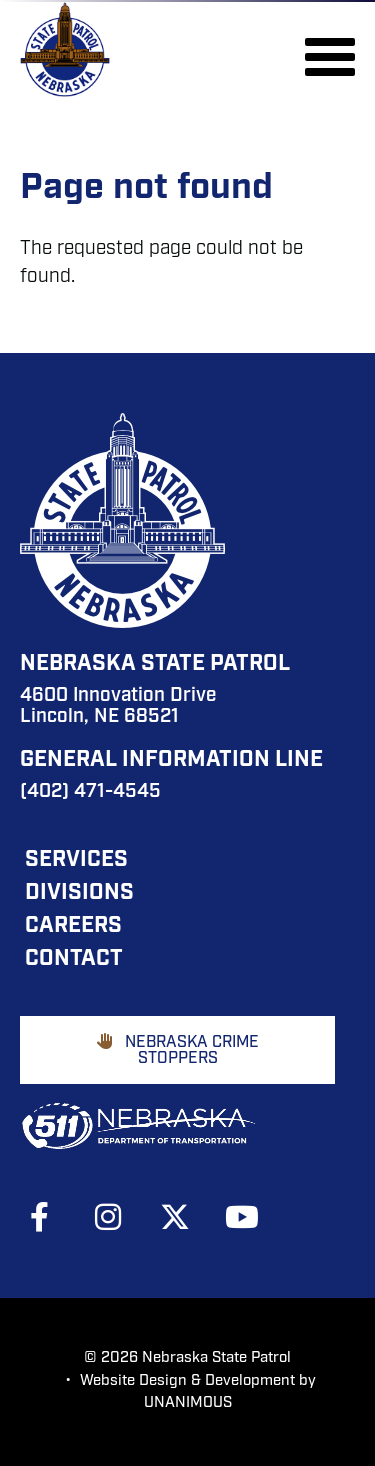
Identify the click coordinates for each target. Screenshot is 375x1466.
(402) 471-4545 (90, 792)
